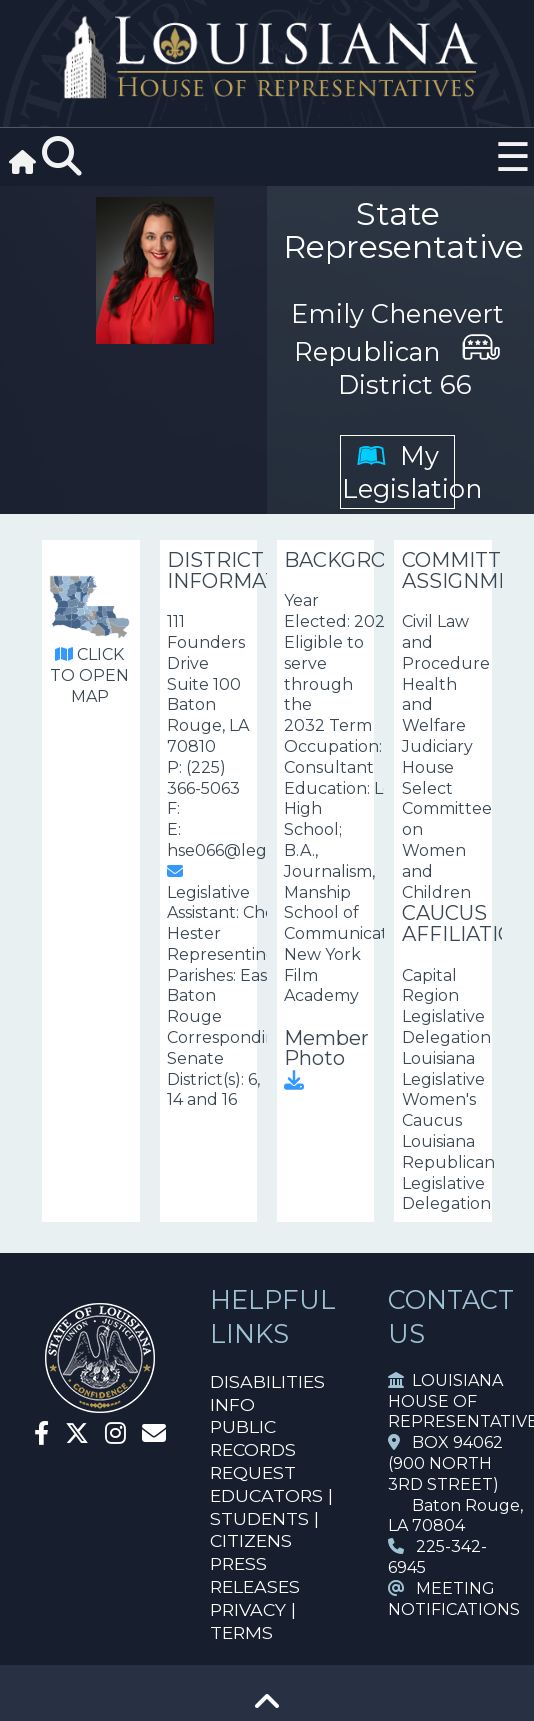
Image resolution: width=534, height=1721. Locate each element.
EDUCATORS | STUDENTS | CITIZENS (271, 1518)
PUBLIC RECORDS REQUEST (253, 1449)
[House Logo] (267, 57)
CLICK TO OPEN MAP (89, 675)
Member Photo (326, 1058)
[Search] (62, 157)
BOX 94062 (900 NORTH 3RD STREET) (445, 1463)
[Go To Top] (267, 1708)
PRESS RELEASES (255, 1575)
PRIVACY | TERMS (253, 1621)
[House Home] (100, 1404)
